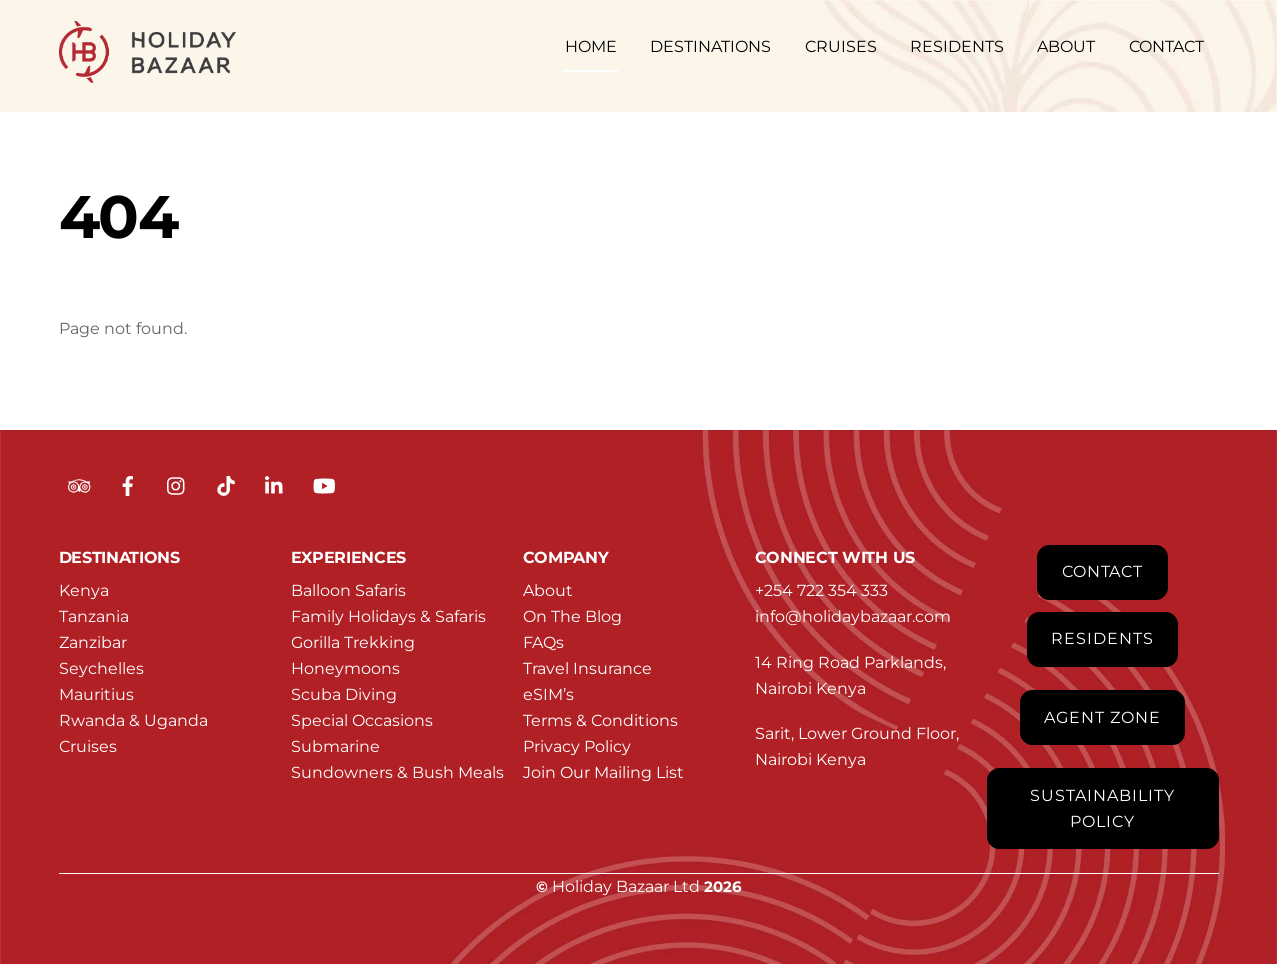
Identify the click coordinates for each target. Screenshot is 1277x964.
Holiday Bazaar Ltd (626, 886)
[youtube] (324, 484)
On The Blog (572, 616)
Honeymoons (345, 668)
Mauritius (96, 694)
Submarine (335, 746)
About (548, 590)
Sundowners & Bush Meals (397, 772)
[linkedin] (275, 484)
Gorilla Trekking (353, 642)
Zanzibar (93, 642)
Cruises (88, 746)
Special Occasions (362, 720)
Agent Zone (1102, 717)
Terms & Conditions (600, 720)
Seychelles (101, 668)
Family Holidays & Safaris (388, 616)
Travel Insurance (587, 668)
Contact (1103, 571)
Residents (1102, 638)
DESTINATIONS (710, 46)
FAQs (543, 642)
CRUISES (841, 46)
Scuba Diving (344, 694)
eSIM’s (548, 694)
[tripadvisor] (79, 484)
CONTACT (1166, 46)
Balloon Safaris (348, 590)
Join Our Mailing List (603, 772)
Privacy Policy (577, 746)
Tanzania (94, 616)
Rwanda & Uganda (133, 720)
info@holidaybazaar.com (853, 616)
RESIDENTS (957, 46)
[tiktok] (226, 484)
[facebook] (128, 484)
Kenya (84, 590)
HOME (591, 46)
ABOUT (1066, 46)
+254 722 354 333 (821, 590)
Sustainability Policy (1102, 808)
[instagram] (177, 484)
